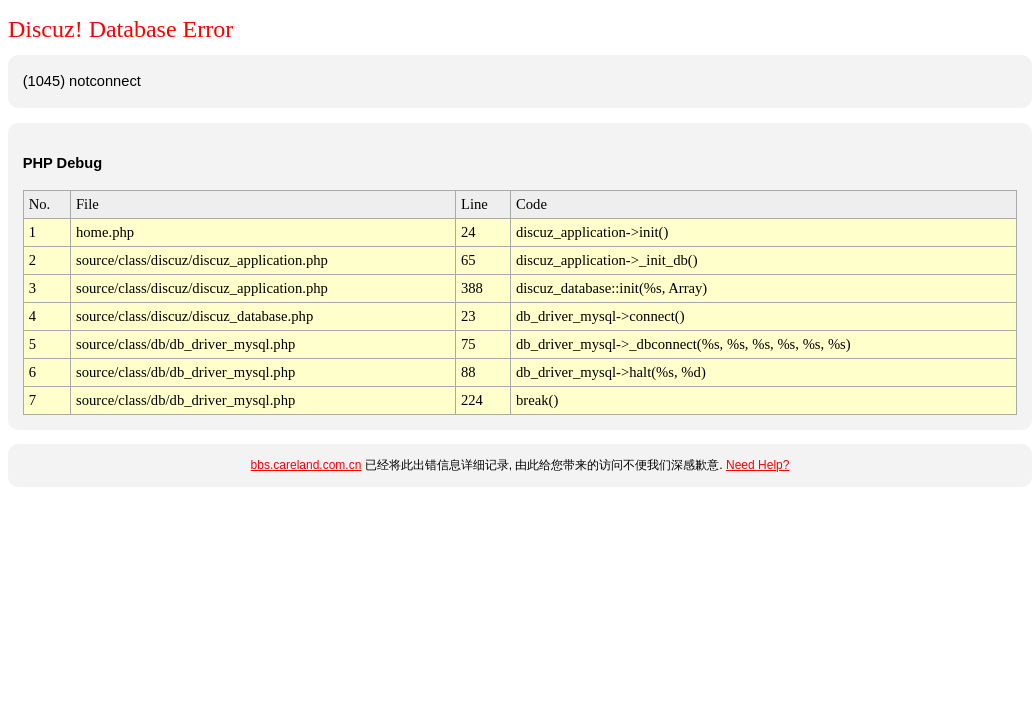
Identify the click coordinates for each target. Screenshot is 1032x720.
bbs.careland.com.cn (306, 465)
